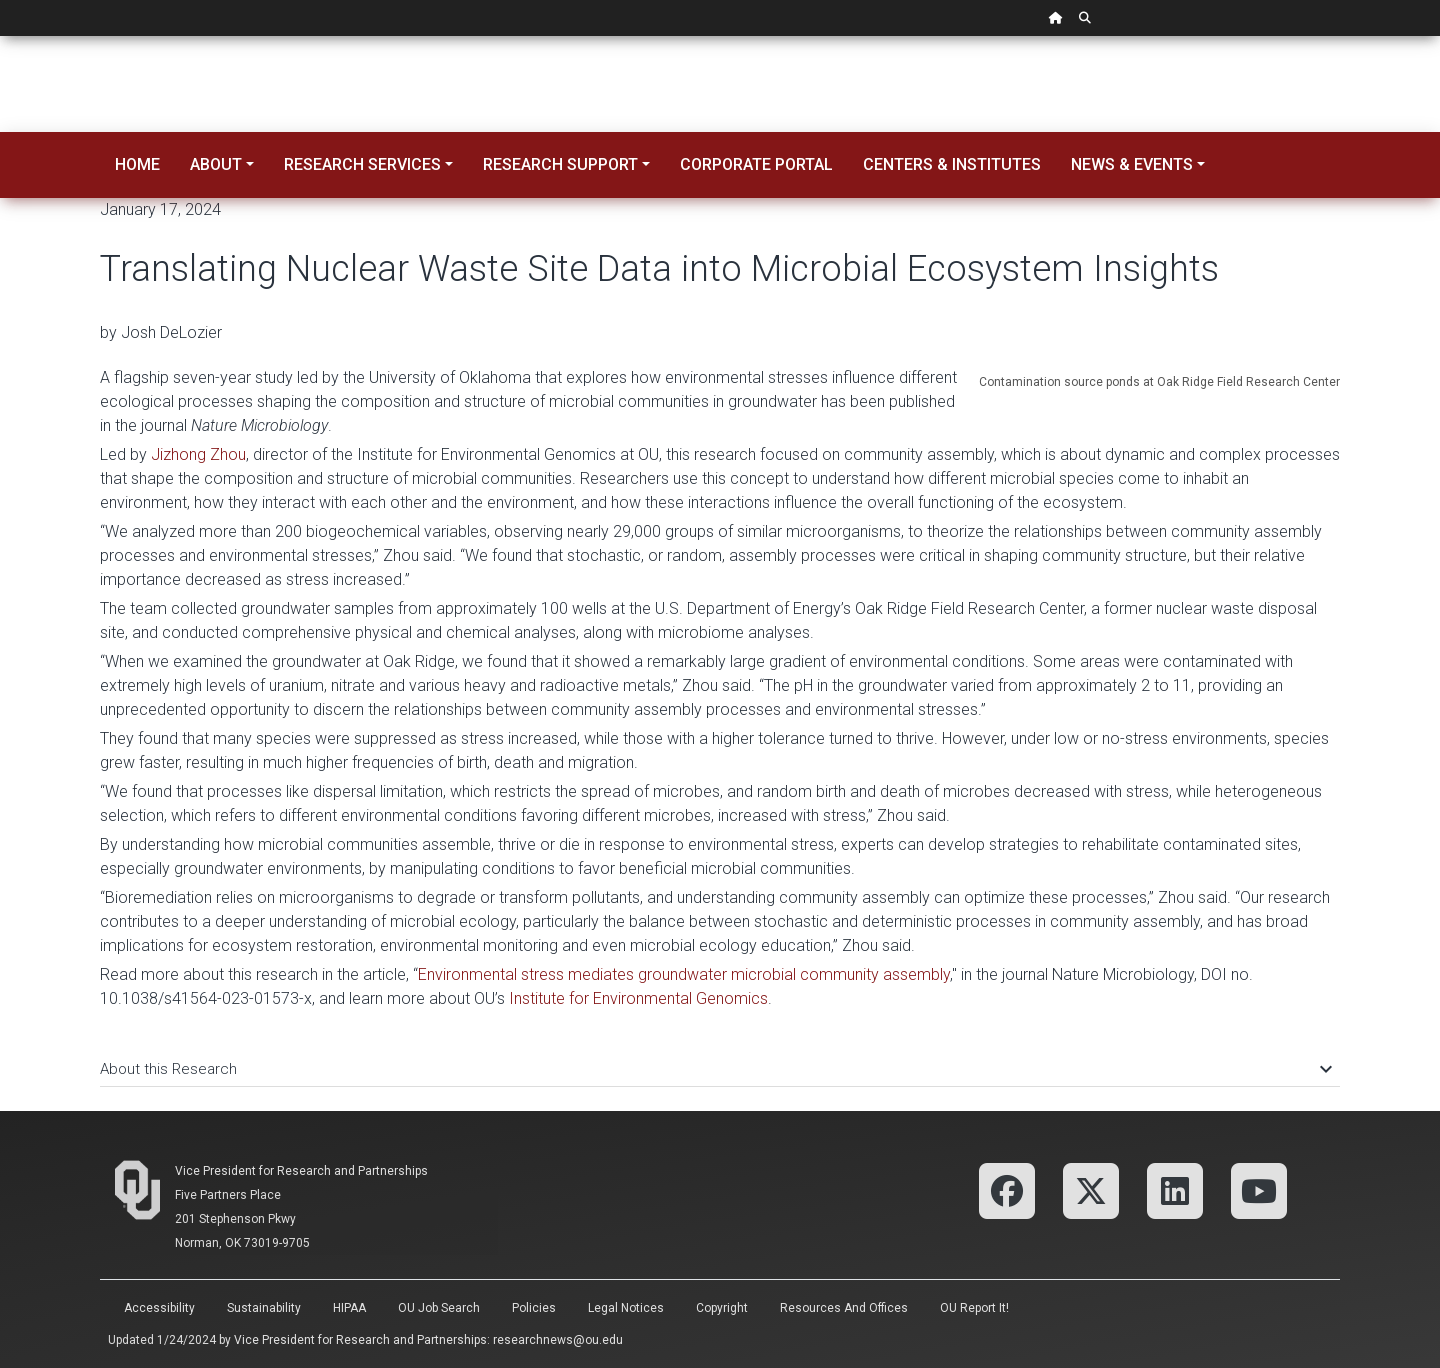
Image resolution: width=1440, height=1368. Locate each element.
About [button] (216, 164)
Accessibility (159, 1308)
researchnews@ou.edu (558, 1340)
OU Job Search (439, 1308)
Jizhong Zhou (198, 454)
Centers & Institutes (952, 164)
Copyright (722, 1308)
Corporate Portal (756, 164)
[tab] (720, 1059)
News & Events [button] (1132, 164)
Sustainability (264, 1308)
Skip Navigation (0, 36)
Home (137, 164)
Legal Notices (626, 1308)
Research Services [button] (362, 164)
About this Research (715, 1069)
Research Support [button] (560, 164)
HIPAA (349, 1308)
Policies (534, 1308)
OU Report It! (974, 1308)
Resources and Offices (844, 1308)
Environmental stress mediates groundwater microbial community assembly (684, 974)
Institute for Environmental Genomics (638, 998)
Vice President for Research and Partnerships (301, 1171)
